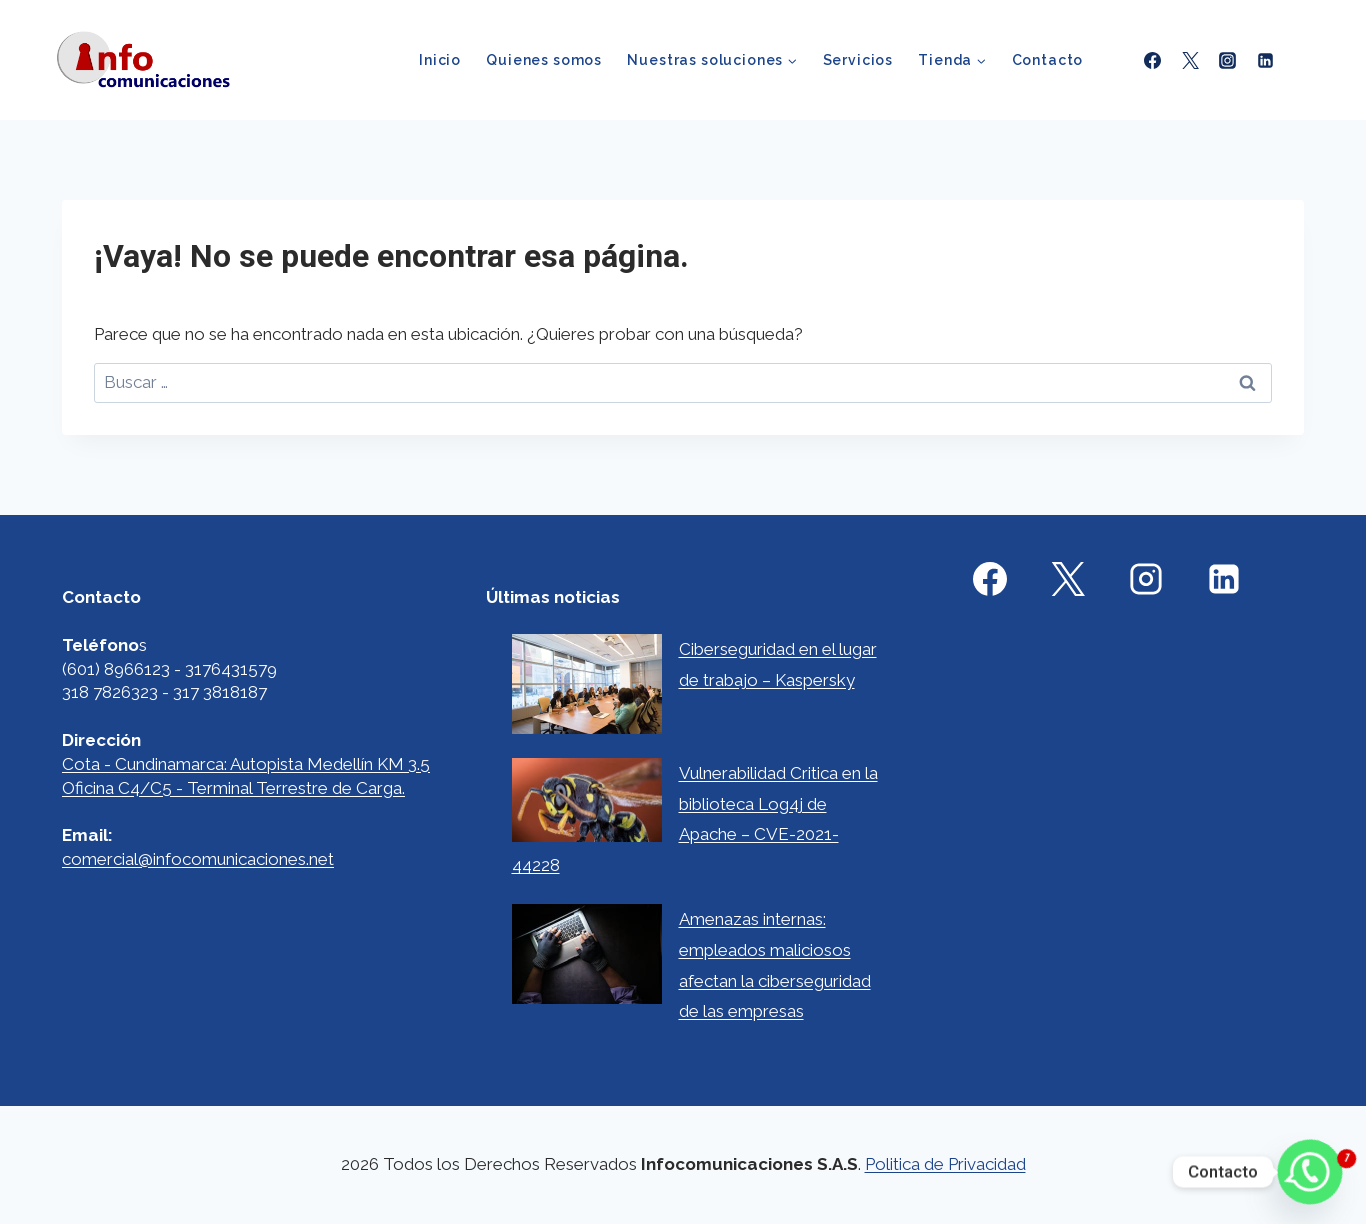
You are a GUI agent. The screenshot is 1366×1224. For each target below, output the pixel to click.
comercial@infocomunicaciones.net (198, 859)
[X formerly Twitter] (1190, 60)
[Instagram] (1228, 60)
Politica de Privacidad (945, 1164)
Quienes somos (544, 60)
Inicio (440, 60)
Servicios (858, 60)
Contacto (1048, 60)
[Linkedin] (1265, 60)
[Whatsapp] (1310, 1172)
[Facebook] (1153, 60)
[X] (1068, 579)
